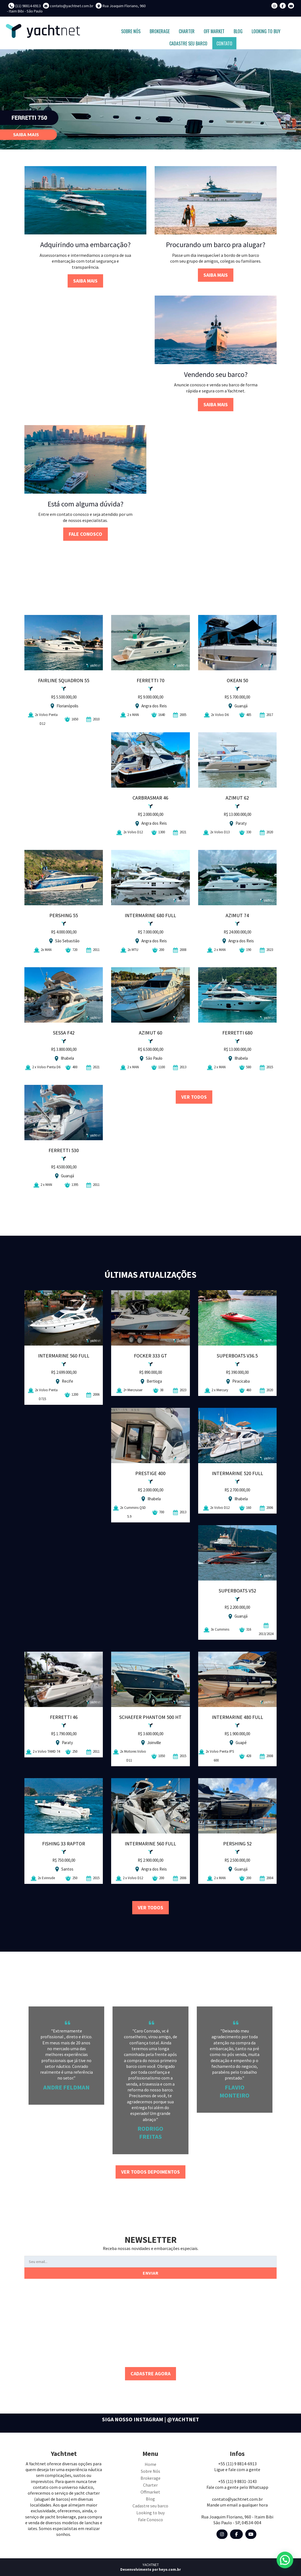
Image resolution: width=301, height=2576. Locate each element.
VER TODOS (194, 1097)
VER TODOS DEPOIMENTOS (150, 2172)
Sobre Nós (150, 2471)
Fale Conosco (150, 2519)
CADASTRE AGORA (150, 2373)
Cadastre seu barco (150, 2505)
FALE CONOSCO (85, 534)
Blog (150, 2499)
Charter (150, 2485)
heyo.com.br (170, 2569)
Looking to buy (150, 2512)
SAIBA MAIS (85, 281)
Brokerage (150, 2478)
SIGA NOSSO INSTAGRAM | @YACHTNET (150, 2419)
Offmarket (150, 2492)
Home (150, 2464)
